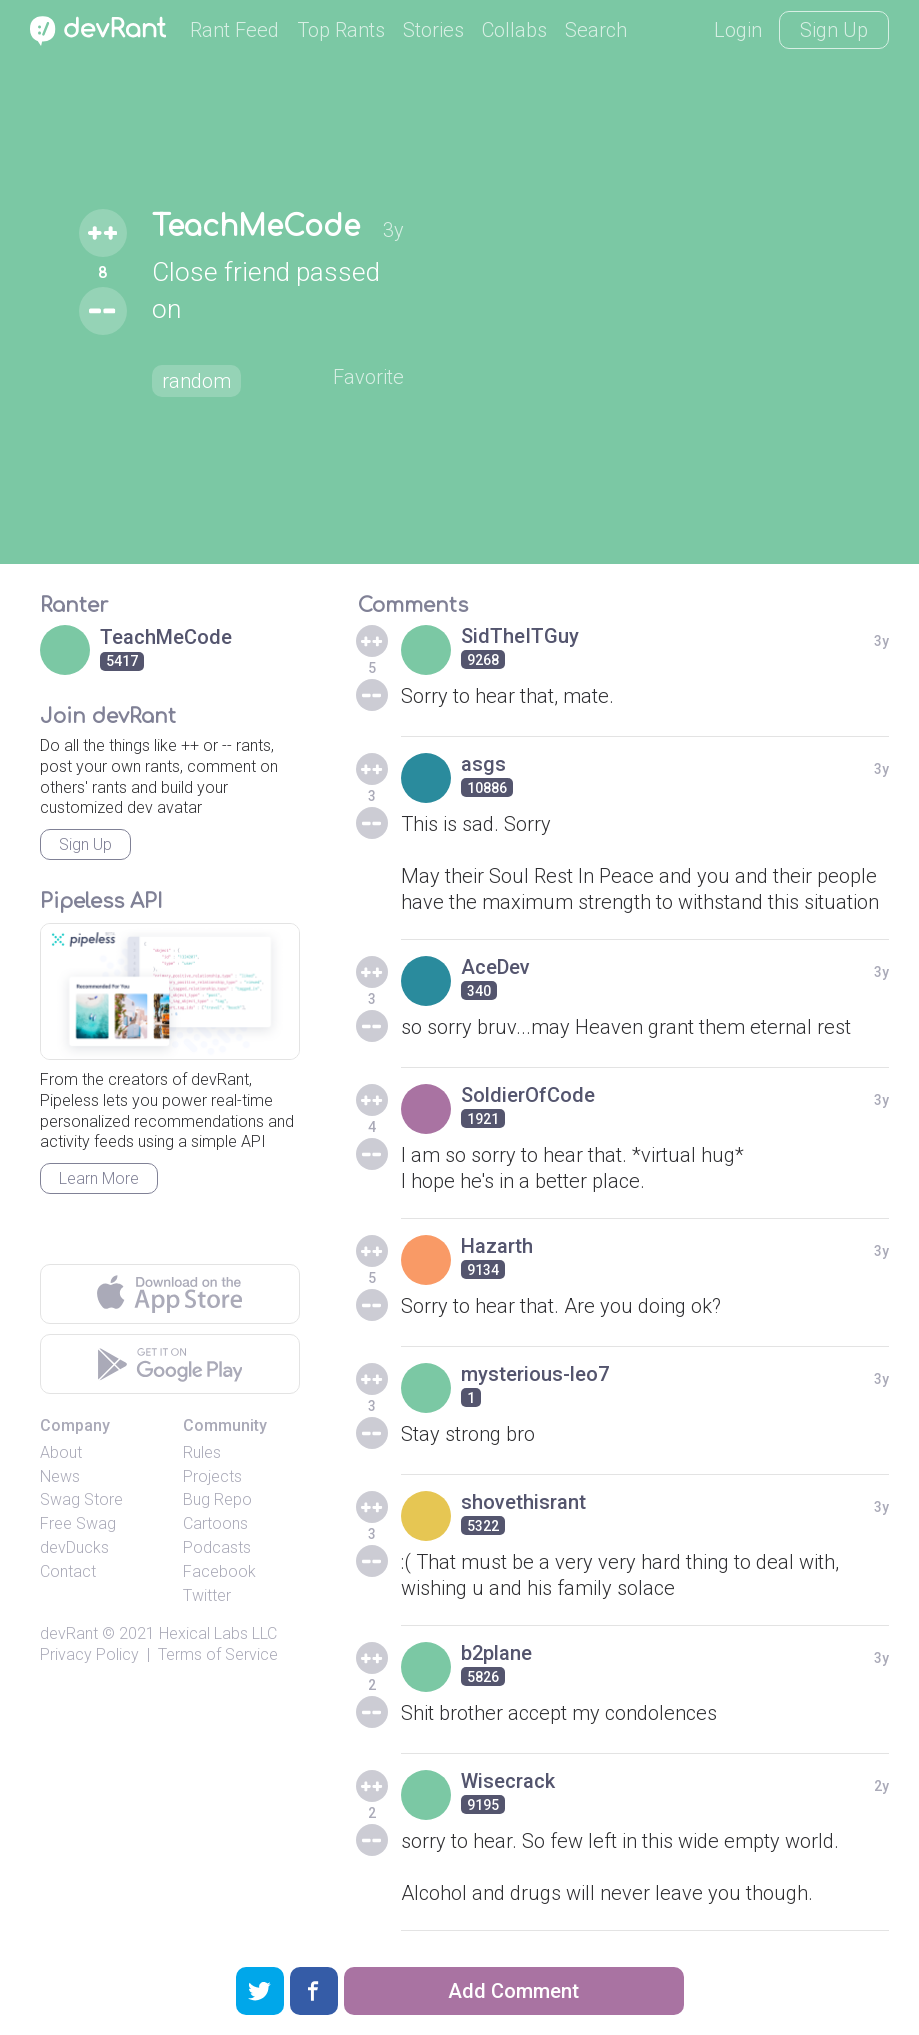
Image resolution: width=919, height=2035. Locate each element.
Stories (433, 30)
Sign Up (834, 30)
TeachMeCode (256, 227)
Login (738, 30)
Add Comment (513, 1991)
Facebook (219, 1571)
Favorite (368, 377)
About (61, 1452)
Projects (212, 1476)
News (60, 1476)
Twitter (207, 1595)
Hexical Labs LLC (218, 1633)
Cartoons (215, 1523)
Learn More (99, 1178)
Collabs (514, 30)
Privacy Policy (89, 1654)
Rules (202, 1452)
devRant (69, 1633)
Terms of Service (218, 1654)
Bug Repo (217, 1499)
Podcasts (217, 1547)
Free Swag (78, 1523)
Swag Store (81, 1499)
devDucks (74, 1547)
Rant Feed (234, 30)
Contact (68, 1571)
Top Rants (341, 30)
